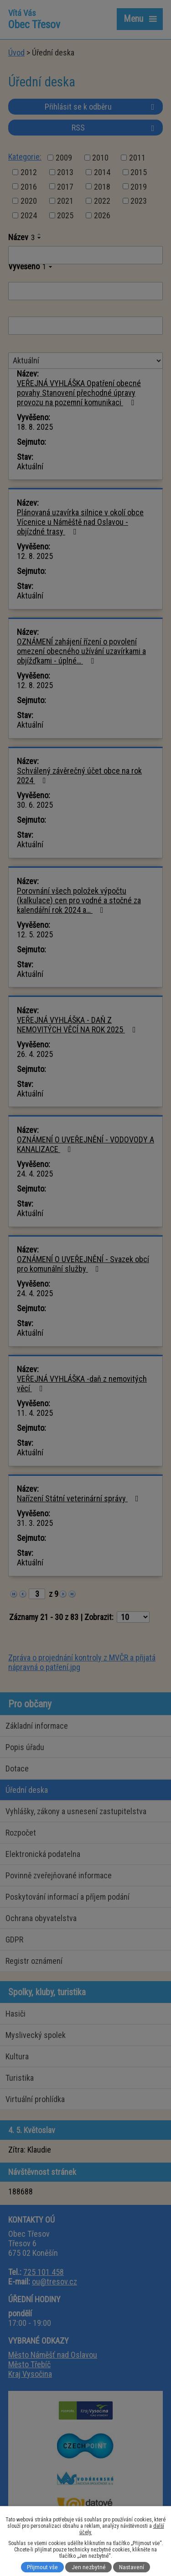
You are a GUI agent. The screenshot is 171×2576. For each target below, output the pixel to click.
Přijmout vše (42, 2567)
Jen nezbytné (89, 2567)
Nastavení (131, 2567)
